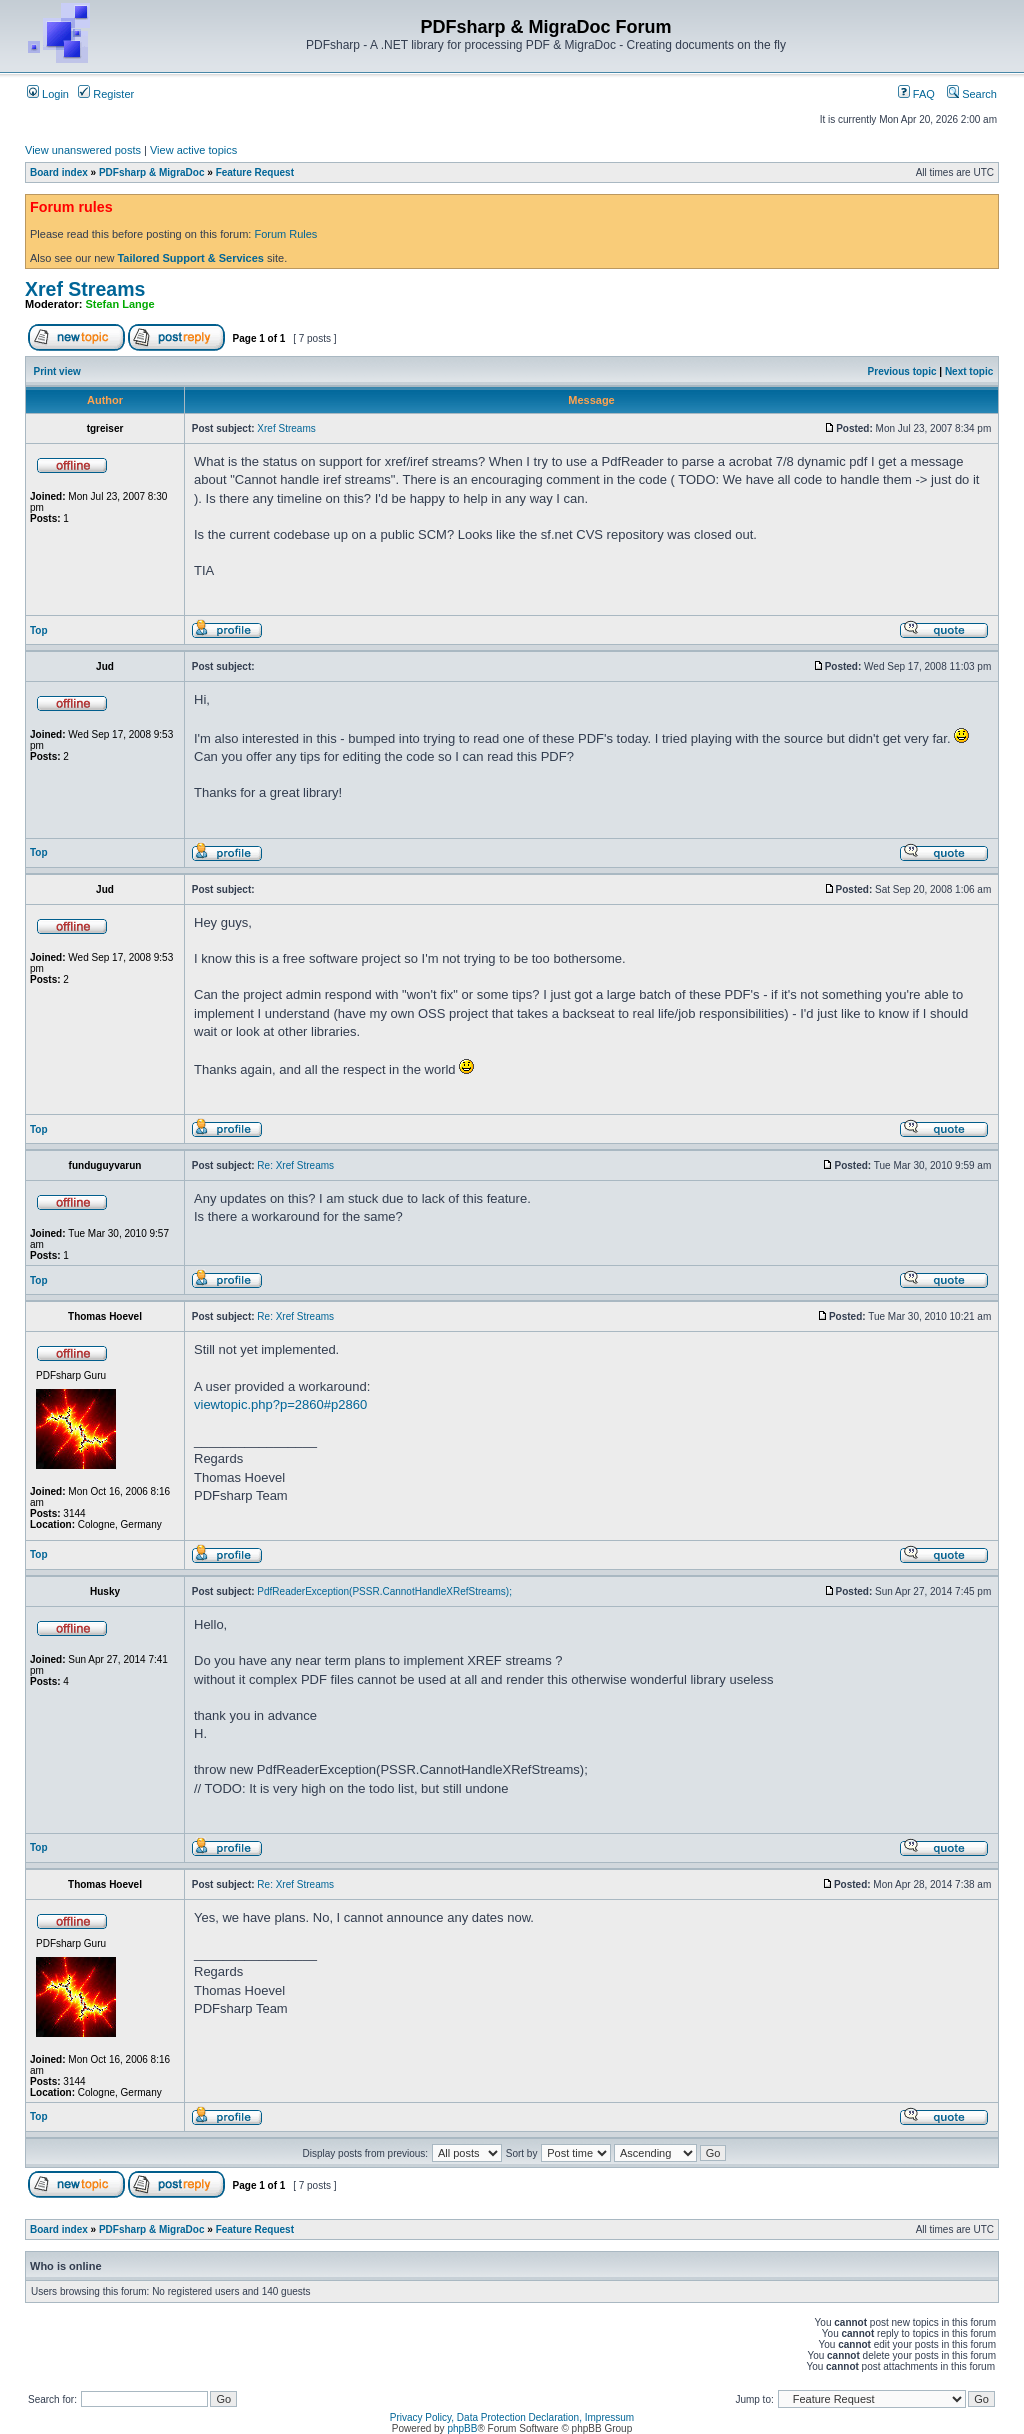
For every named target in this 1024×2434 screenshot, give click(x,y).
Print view (57, 371)
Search (972, 94)
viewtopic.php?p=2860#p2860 (280, 1404)
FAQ (916, 94)
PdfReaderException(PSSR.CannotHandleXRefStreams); (384, 1591)
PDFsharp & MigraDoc (152, 172)
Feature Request (255, 172)
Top (39, 630)
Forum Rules (285, 234)
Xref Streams (85, 289)
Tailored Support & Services (190, 258)
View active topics (193, 150)
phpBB (462, 2428)
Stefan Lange (120, 304)
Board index (59, 172)
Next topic (969, 371)
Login (48, 94)
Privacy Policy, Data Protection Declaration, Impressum (512, 2417)
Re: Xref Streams (295, 1165)
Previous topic (902, 371)
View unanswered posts (83, 150)
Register (106, 94)
